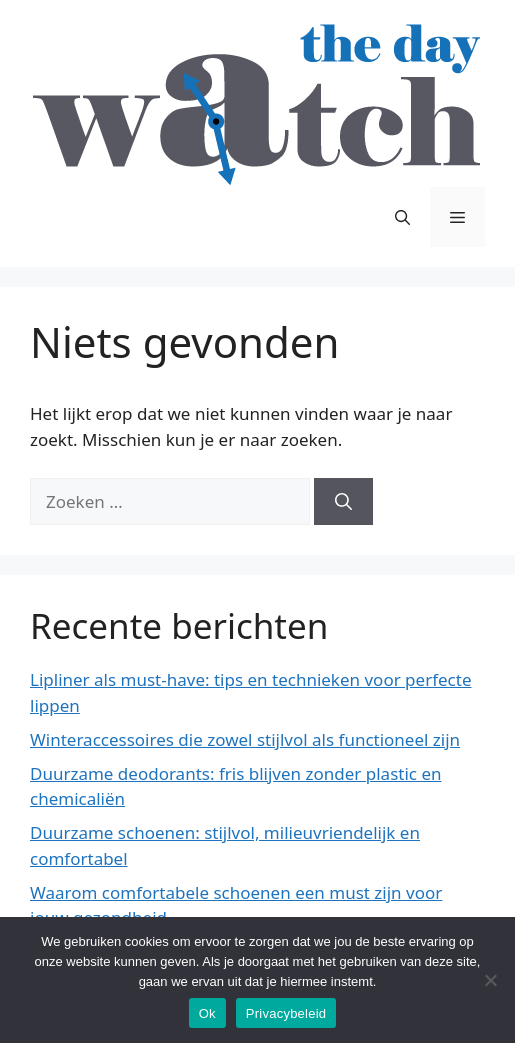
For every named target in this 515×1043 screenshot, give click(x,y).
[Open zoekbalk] (402, 217)
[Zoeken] (343, 502)
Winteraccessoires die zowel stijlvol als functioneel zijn (245, 739)
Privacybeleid (286, 1013)
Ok (207, 1013)
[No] (490, 980)
